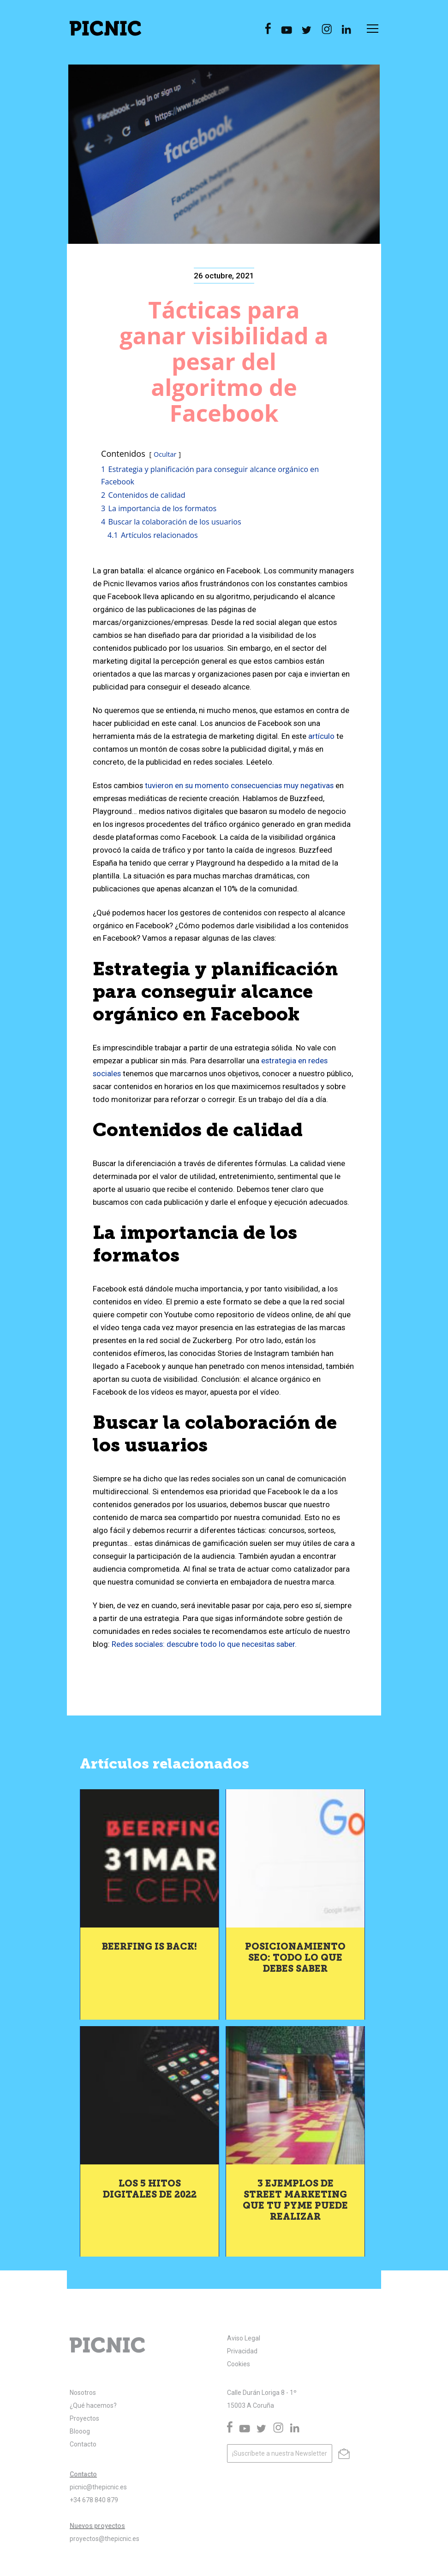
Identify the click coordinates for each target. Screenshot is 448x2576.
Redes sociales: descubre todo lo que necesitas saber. (205, 1644)
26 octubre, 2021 (224, 275)
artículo (321, 736)
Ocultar (165, 454)
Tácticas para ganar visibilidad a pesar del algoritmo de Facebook (223, 361)
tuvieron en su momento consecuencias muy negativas (239, 785)
